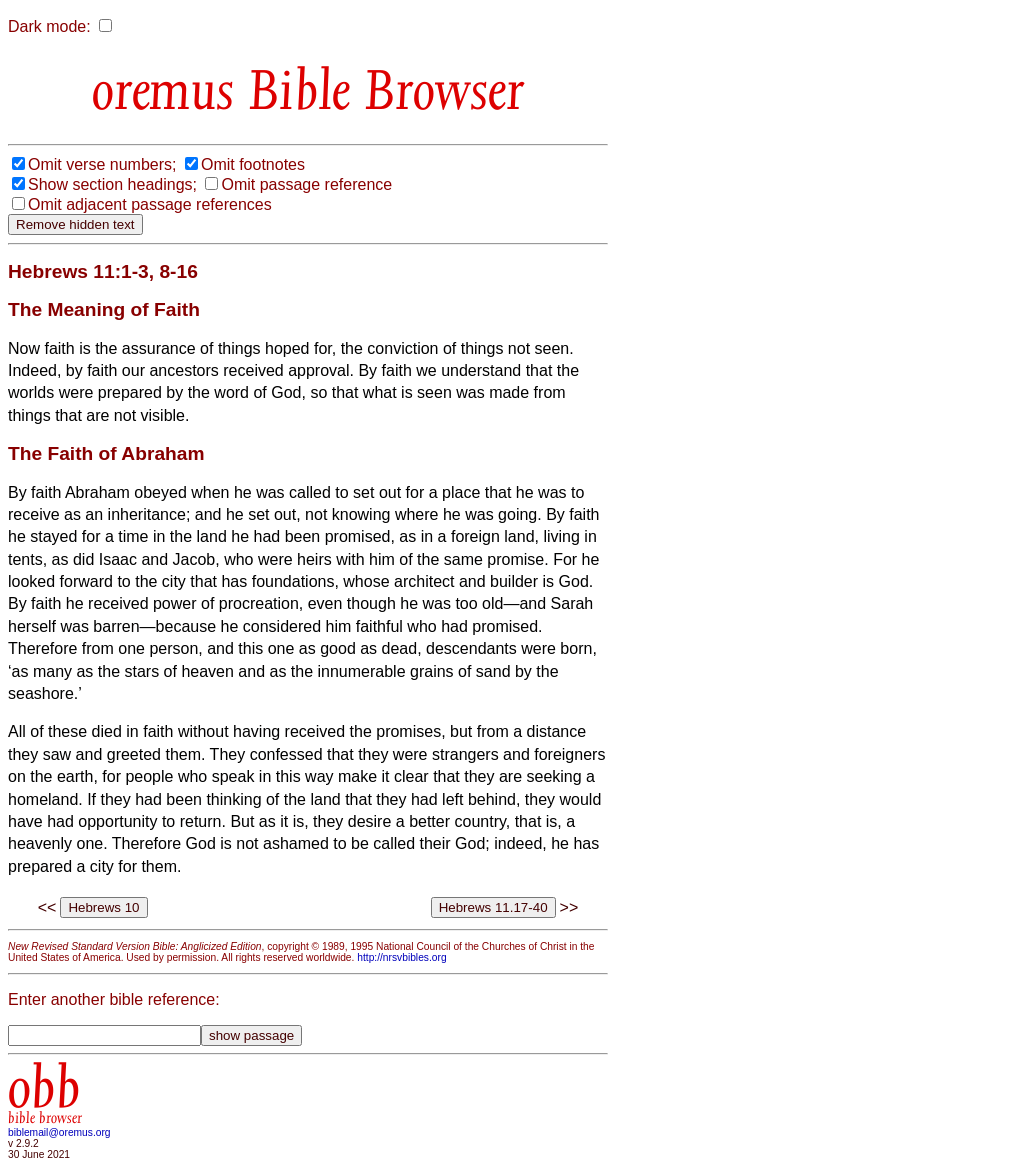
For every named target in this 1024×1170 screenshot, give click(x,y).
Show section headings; (112, 184)
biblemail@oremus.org (59, 1132)
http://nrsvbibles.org (401, 957)
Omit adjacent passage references (150, 204)
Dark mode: (49, 26)
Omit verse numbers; (102, 164)
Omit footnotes (253, 164)
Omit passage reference (306, 184)
